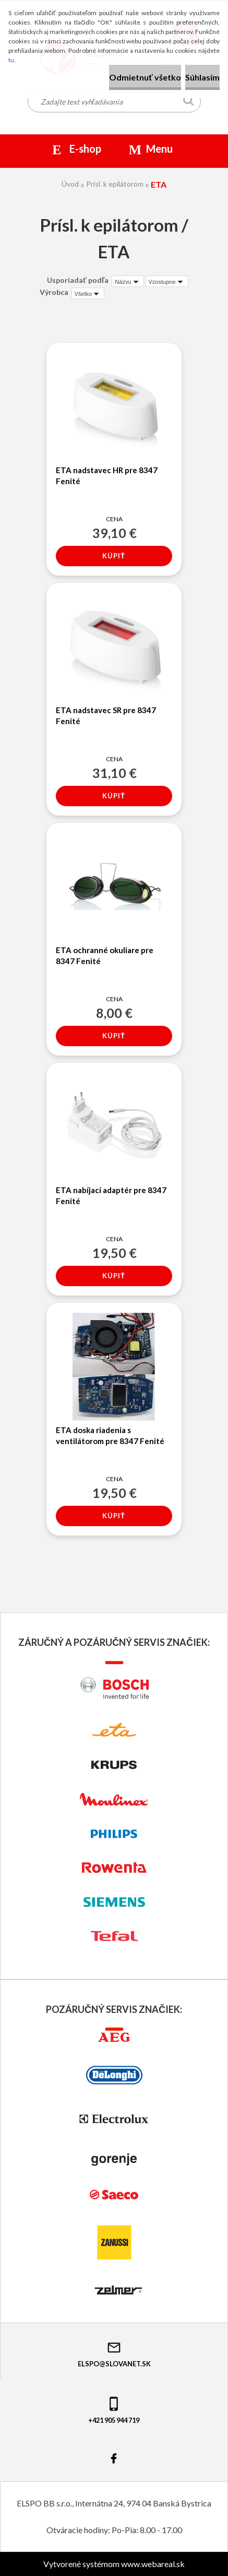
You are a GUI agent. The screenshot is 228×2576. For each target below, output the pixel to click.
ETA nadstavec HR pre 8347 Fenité (107, 475)
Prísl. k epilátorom (114, 183)
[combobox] (127, 281)
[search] (189, 102)
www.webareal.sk (153, 2564)
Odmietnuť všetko (145, 77)
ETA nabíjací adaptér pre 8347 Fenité (111, 1195)
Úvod (70, 183)
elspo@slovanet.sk (114, 2354)
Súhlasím (202, 77)
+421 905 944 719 (113, 2410)
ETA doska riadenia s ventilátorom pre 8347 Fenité (110, 1435)
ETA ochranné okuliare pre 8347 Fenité (104, 955)
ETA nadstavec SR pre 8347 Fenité (106, 715)
